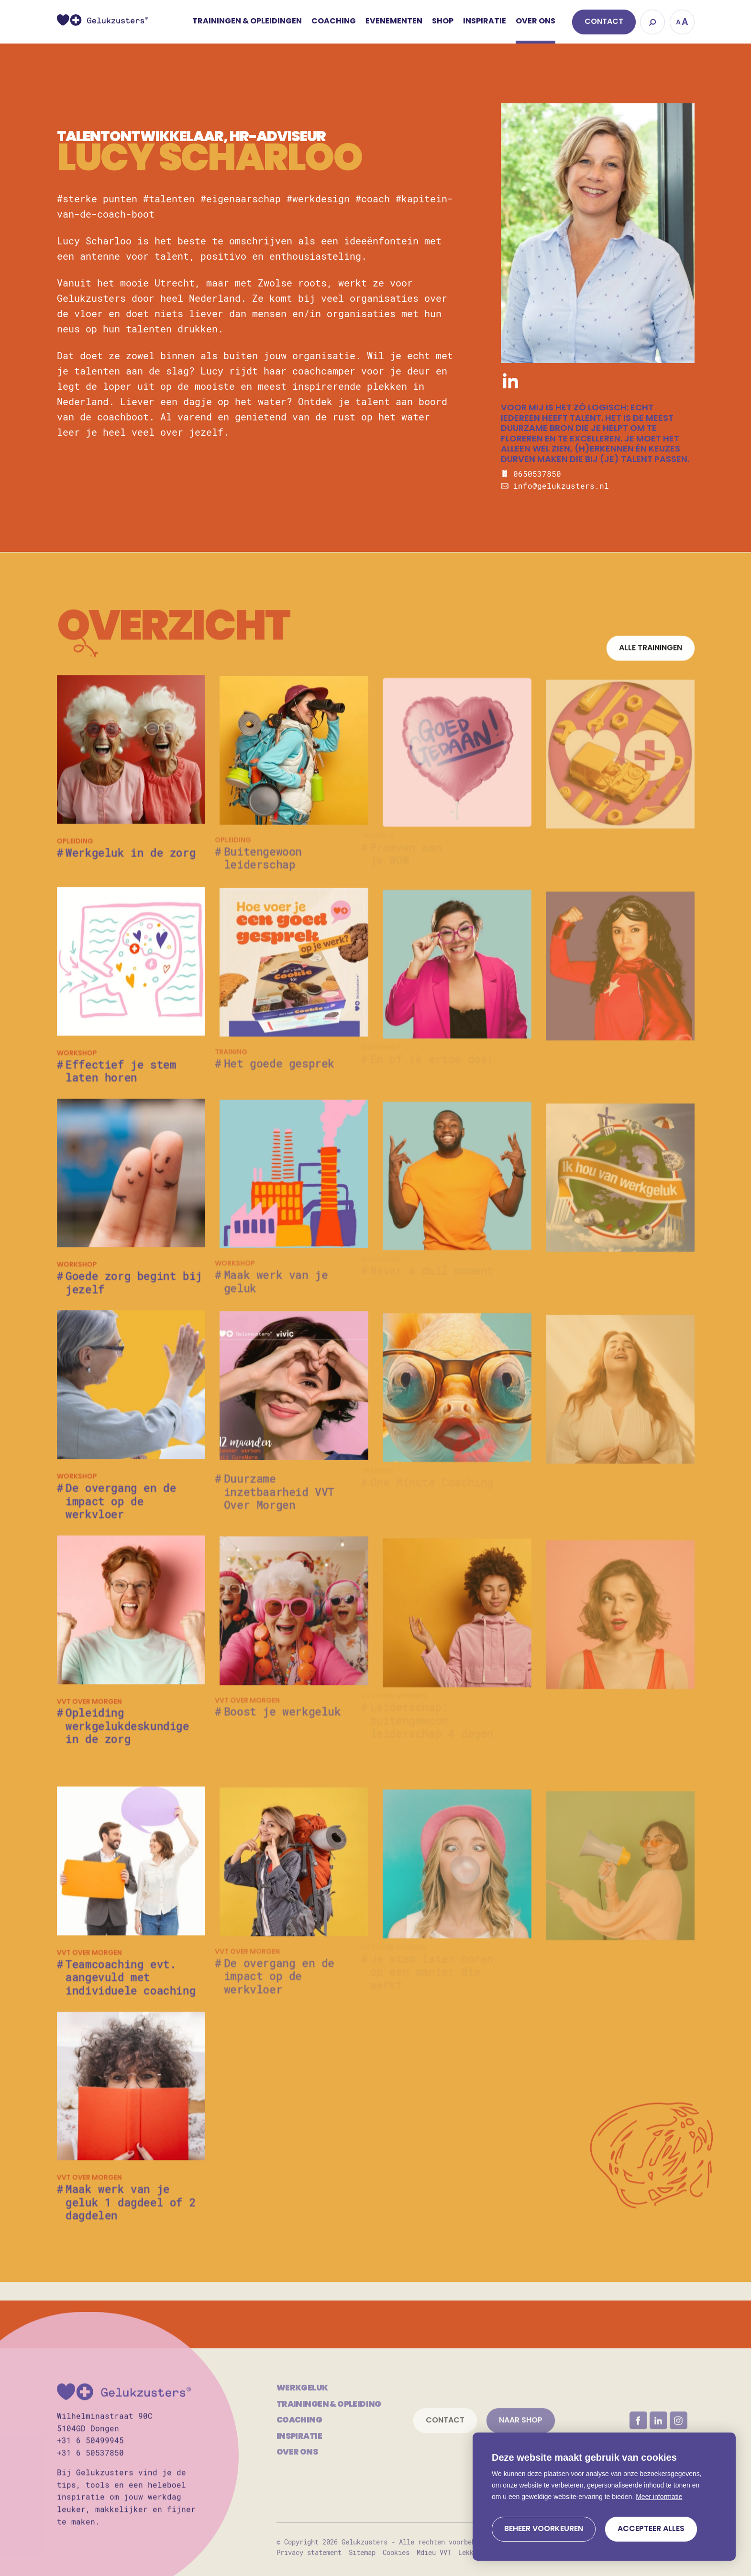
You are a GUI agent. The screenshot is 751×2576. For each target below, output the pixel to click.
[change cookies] (544, 2529)
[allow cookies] (651, 2529)
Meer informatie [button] (659, 2496)
